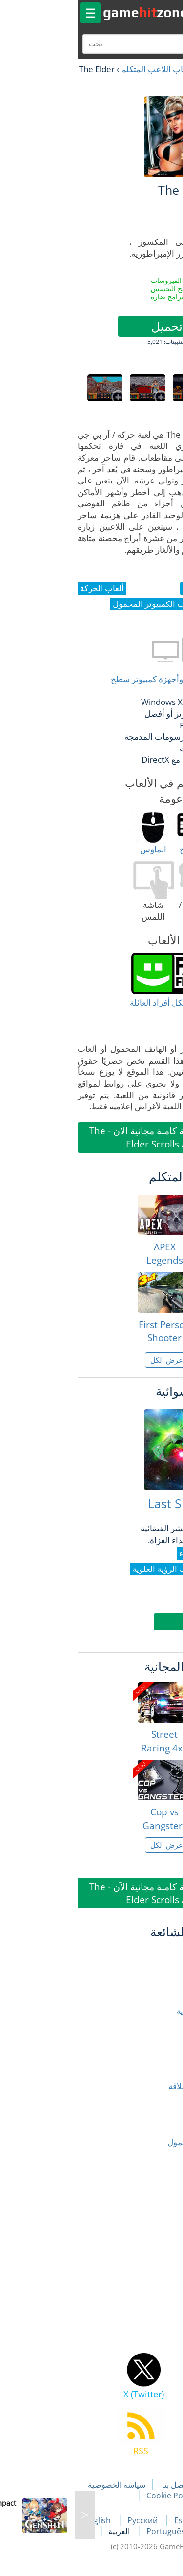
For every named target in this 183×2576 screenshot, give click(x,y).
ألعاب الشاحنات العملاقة (134, 2086)
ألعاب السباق (153, 2048)
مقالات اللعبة (149, 2484)
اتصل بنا (99, 2484)
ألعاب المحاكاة (151, 2161)
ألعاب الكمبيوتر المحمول (134, 2142)
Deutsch (141, 2531)
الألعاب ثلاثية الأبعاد (143, 2311)
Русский (68, 2520)
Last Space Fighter (124, 1503)
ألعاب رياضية (154, 2217)
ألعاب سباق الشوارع (141, 2254)
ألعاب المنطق (152, 2198)
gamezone (70, 12)
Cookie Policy (95, 2495)
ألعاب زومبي (154, 2236)
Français (160, 2520)
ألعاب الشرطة (151, 2104)
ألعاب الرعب (154, 2029)
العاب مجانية (144, 69)
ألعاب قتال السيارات (141, 2292)
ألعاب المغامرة (150, 2179)
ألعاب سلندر (155, 2273)
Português (91, 2531)
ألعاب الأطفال (152, 1973)
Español (114, 2520)
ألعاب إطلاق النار (147, 1954)
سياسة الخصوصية (41, 2484)
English (23, 2520)
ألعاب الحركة (154, 1991)
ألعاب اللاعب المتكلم (81, 69)
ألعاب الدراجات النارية (138, 2010)
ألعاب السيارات (149, 2067)
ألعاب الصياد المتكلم (141, 2123)
